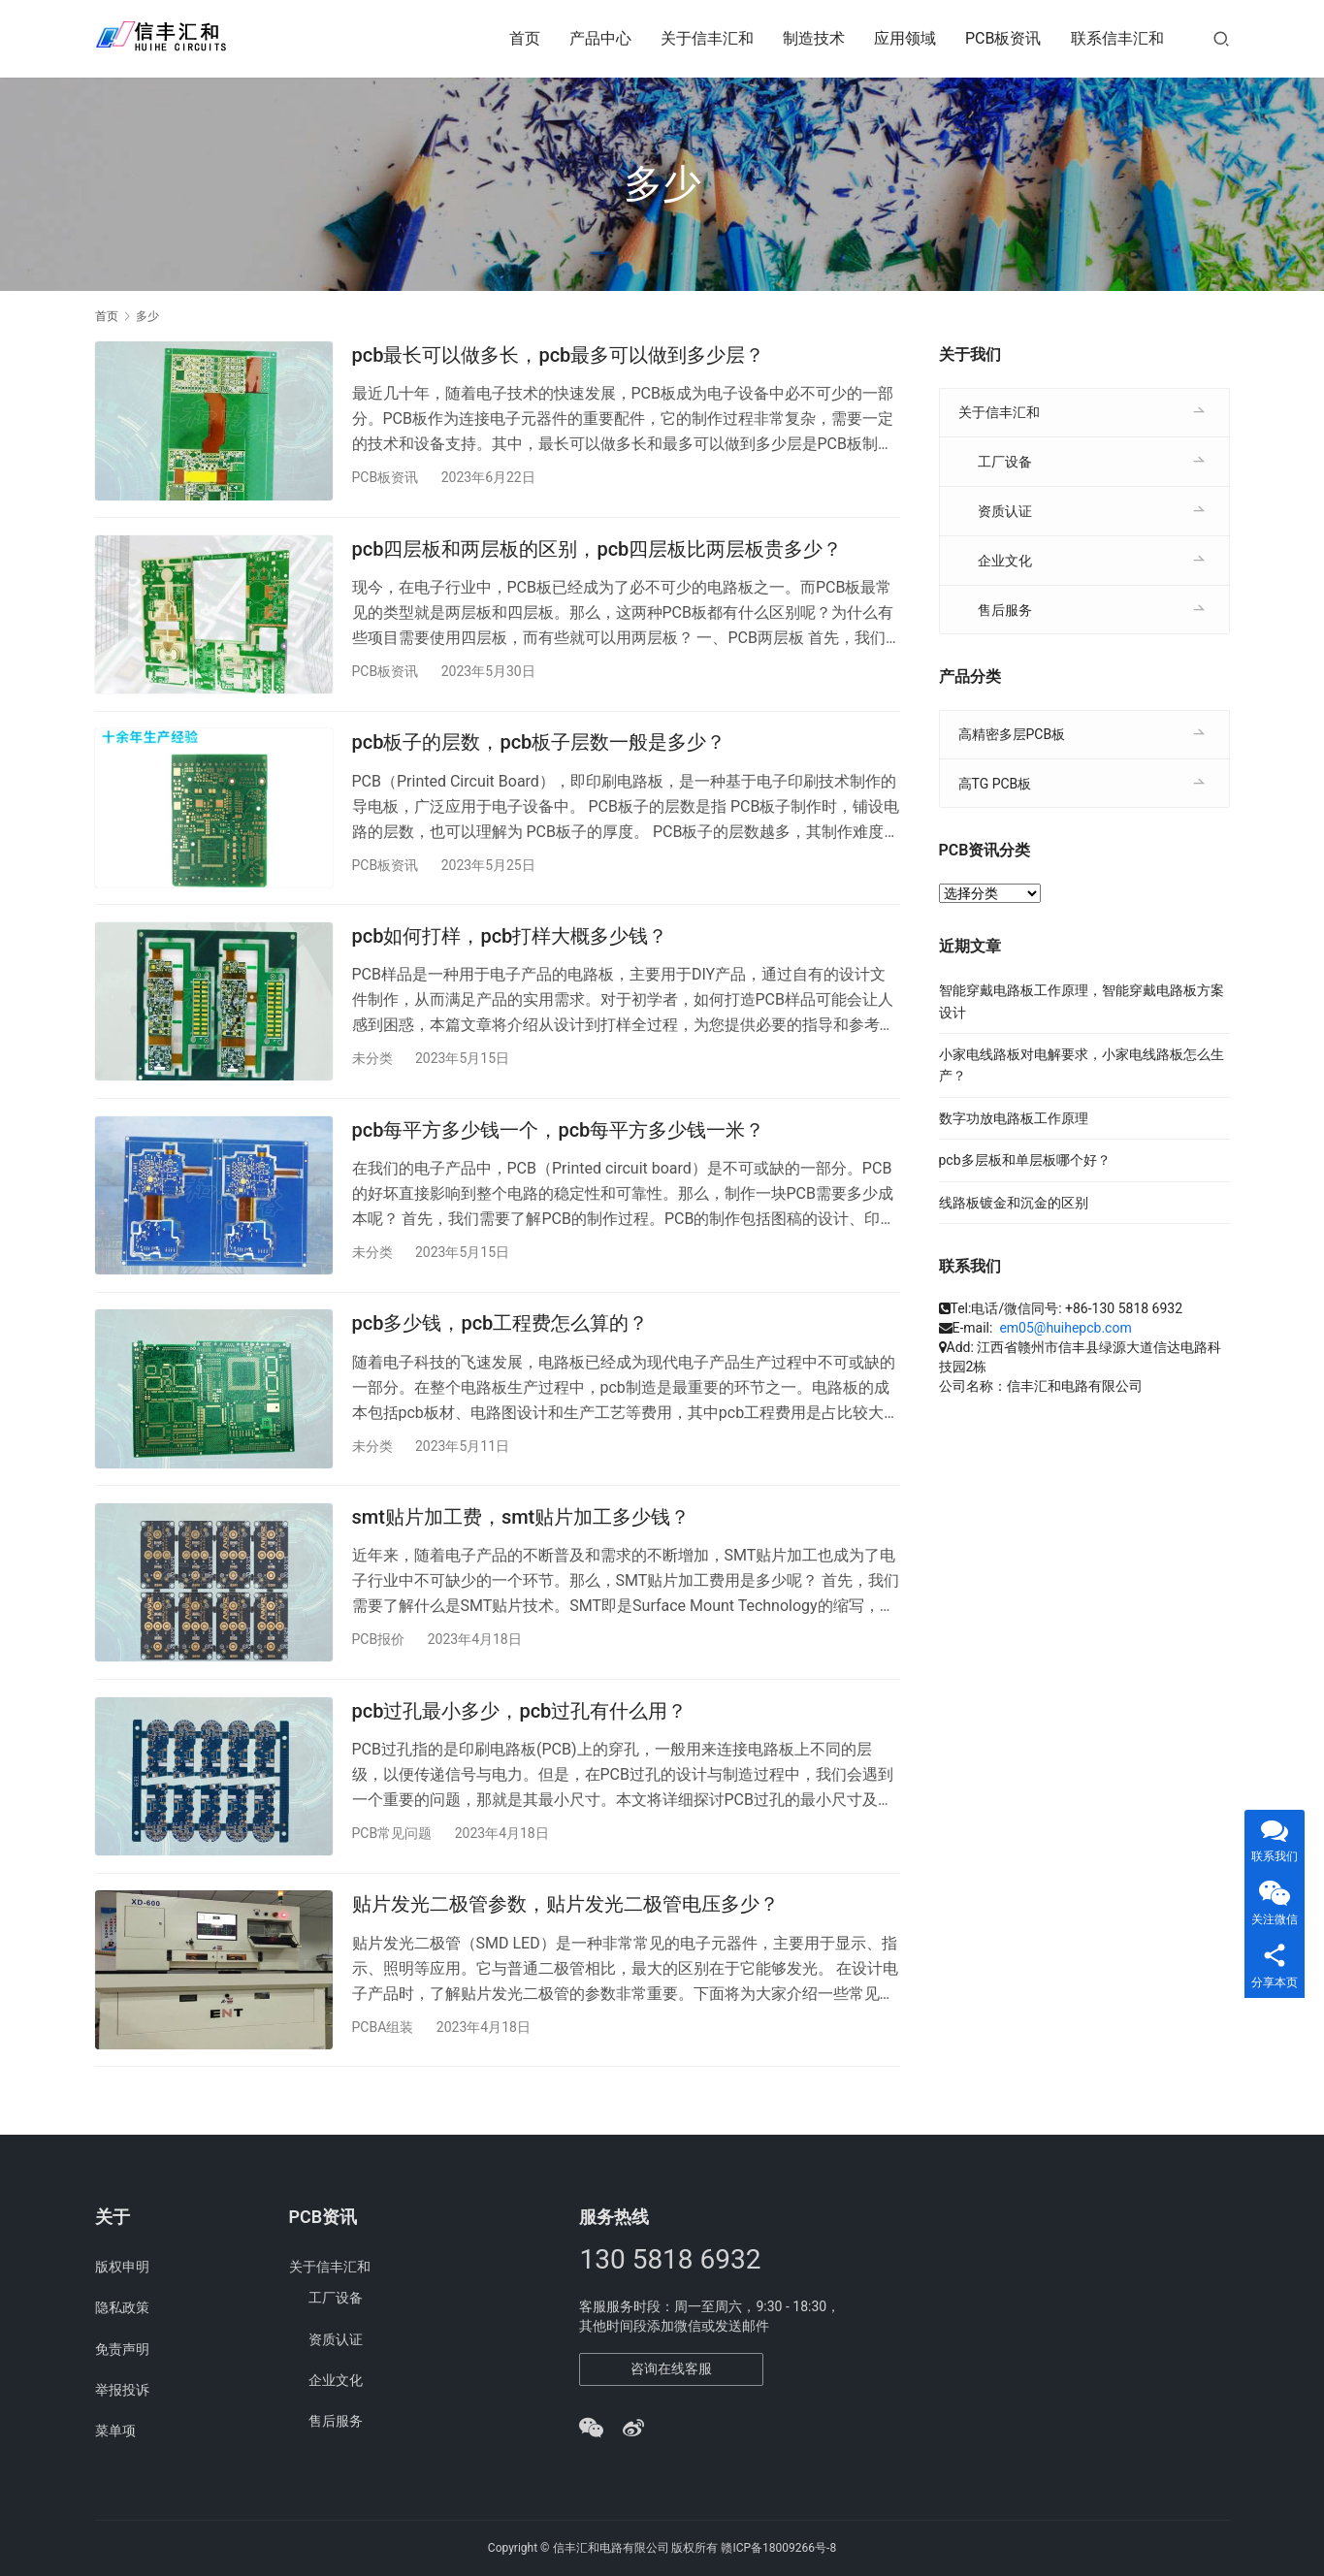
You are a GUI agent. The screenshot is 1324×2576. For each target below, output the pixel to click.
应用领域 (905, 38)
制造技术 (814, 38)
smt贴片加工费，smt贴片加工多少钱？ (521, 1544)
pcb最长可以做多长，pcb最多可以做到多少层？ (558, 355)
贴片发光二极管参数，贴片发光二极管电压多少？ (565, 1940)
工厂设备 (1005, 461)
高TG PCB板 (995, 783)
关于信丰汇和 (707, 38)
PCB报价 (378, 1666)
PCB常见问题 (392, 1865)
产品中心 (600, 38)
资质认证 (1005, 511)
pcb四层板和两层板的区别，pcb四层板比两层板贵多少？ (597, 553)
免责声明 (122, 2349)
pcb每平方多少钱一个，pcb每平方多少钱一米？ (558, 1148)
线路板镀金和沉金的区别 (1013, 1202)
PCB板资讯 (1003, 38)
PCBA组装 (383, 2063)
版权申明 (122, 2266)
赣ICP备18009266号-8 (778, 2548)
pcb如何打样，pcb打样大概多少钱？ (510, 949)
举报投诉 (122, 2390)
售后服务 (1005, 610)
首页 (524, 38)
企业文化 (1005, 560)
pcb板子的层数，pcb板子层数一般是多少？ (539, 751)
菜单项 (115, 2431)
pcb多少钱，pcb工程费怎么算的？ (500, 1346)
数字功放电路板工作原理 (1013, 1118)
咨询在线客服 (671, 2368)
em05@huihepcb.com (1065, 1328)
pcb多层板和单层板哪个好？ (1025, 1160)
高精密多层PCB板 (1012, 734)
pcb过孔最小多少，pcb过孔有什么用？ (520, 1743)
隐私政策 (122, 2308)
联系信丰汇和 (1117, 38)
